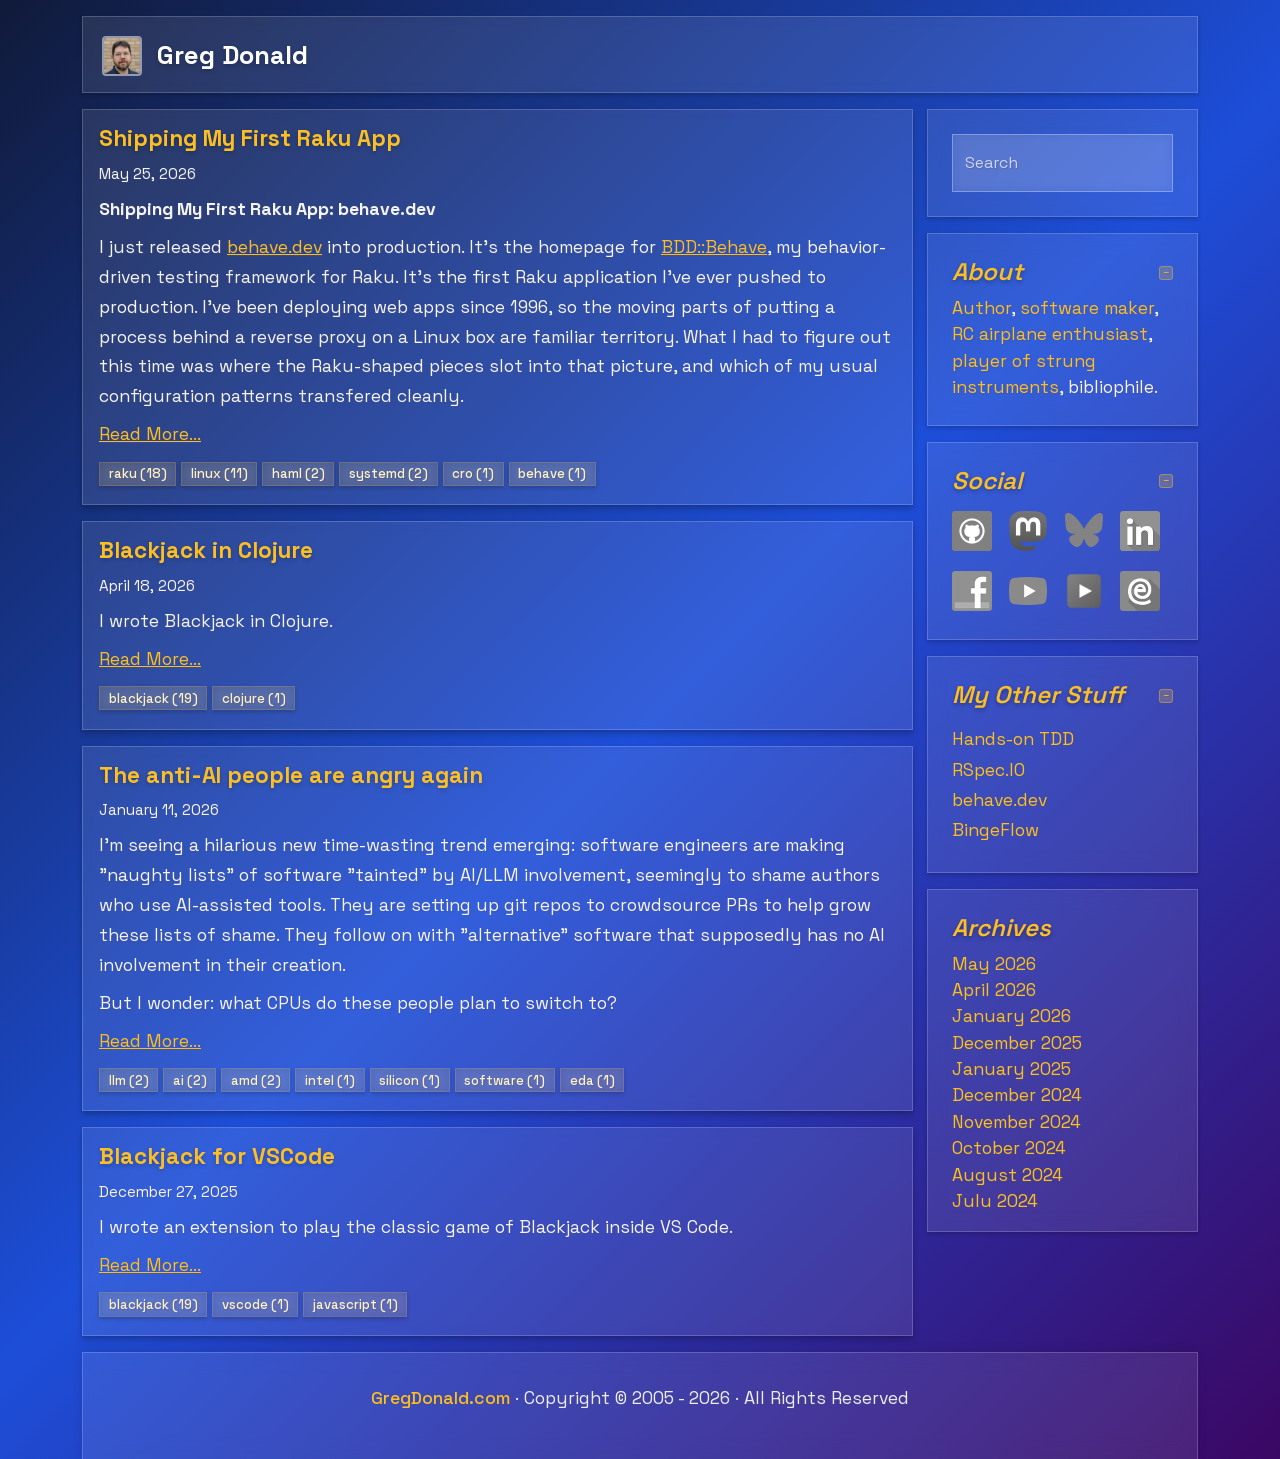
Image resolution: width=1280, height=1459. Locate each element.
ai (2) (190, 1080)
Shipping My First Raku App (250, 138)
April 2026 (994, 990)
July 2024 (995, 1201)
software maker (1087, 308)
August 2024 (1007, 1175)
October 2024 (1009, 1148)
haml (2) (298, 473)
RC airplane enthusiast (1050, 334)
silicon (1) (409, 1080)
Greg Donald (232, 54)
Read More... (150, 434)
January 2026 (1011, 1016)
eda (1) (592, 1080)
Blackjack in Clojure (206, 550)
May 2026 (994, 964)
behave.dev (274, 247)
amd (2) (256, 1080)
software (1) (504, 1080)
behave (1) (552, 473)
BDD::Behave (714, 247)
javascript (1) (355, 1304)
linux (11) (219, 473)
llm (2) (129, 1080)
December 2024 (1017, 1095)
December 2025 (1017, 1043)
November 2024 (1016, 1122)
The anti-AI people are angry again (291, 775)
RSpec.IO (988, 770)
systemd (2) (388, 473)
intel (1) (330, 1080)
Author (981, 308)
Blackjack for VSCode (217, 1156)
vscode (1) (255, 1304)
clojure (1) (254, 698)
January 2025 (1011, 1069)
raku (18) (138, 473)
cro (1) (473, 473)
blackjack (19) (153, 698)
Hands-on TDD (1013, 739)
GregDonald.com (440, 1398)
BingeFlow (995, 830)
